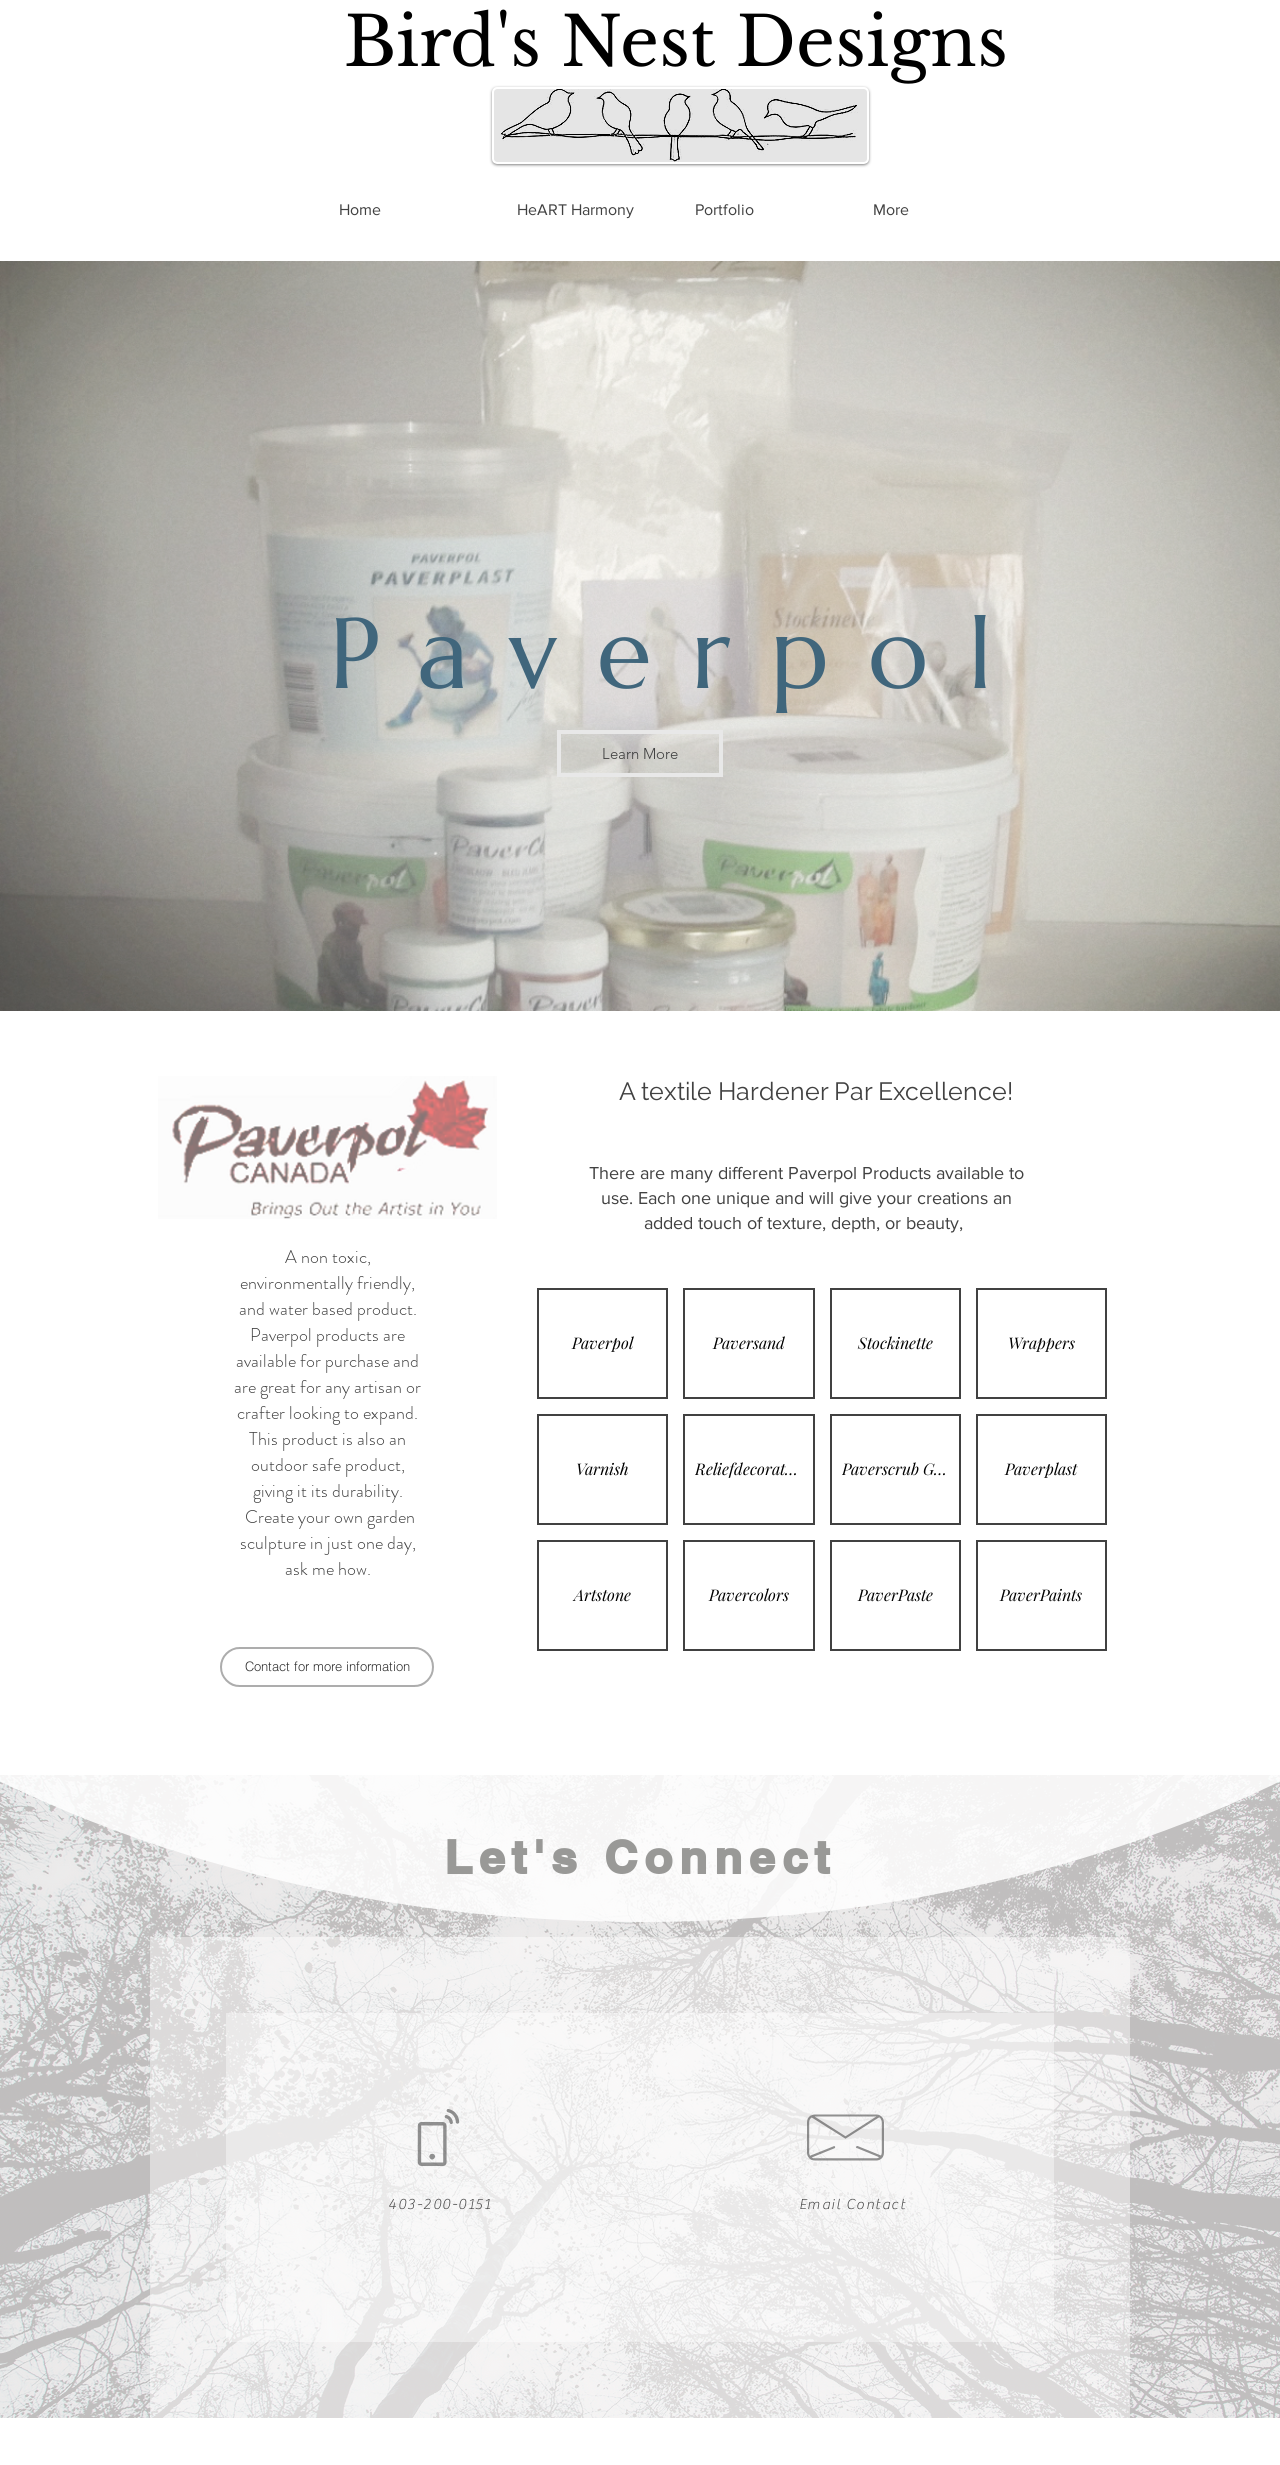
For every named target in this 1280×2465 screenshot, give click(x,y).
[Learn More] (640, 753)
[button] (602, 1343)
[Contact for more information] (327, 1667)
